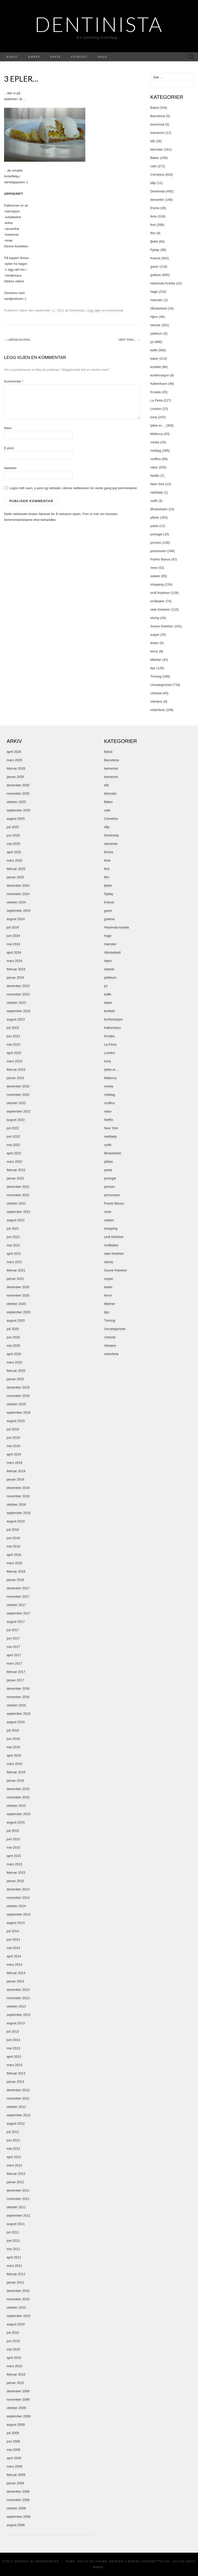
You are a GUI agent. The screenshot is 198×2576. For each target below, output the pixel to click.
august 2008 (16, 2525)
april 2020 (14, 1354)
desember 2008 (18, 2491)
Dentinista (99, 24)
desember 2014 (18, 1889)
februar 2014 (16, 1973)
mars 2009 (14, 2466)
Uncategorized (161, 685)
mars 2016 (14, 1764)
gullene (155, 275)
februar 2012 (16, 2174)
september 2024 (18, 910)
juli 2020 (13, 1329)
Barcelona (157, 116)
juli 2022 (13, 1128)
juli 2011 (13, 2232)
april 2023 (14, 1053)
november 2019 (18, 1396)
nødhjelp (156, 492)
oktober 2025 (16, 802)
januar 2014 (15, 1981)
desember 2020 (18, 1287)
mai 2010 (13, 2349)
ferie (153, 216)
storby (154, 618)
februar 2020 (16, 1371)
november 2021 (18, 1195)
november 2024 (18, 894)
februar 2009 (16, 2475)
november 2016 (18, 1697)
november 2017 (18, 1596)
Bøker (34, 56)
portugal (156, 534)
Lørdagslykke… (18, 339)
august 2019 (16, 1421)
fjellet (154, 241)
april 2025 (14, 852)
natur (154, 467)
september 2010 (18, 2316)
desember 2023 (18, 986)
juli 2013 (13, 2031)
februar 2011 (16, 2274)
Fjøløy (154, 250)
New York (157, 484)
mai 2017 (13, 1647)
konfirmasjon (159, 375)
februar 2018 (16, 1571)
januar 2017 (15, 1680)
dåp (153, 183)
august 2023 (16, 1019)
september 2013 (18, 2015)
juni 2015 (13, 1839)
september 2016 (18, 1713)
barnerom (157, 133)
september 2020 (18, 1312)
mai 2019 (13, 1446)
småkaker (157, 601)
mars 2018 (14, 1563)
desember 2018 (18, 1488)
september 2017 (18, 1613)
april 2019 (14, 1454)
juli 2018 (13, 1529)
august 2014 (16, 1923)
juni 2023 (13, 1036)
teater (154, 643)
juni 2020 (13, 1337)
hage (102, 56)
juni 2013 (13, 2040)
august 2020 (16, 1320)
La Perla (156, 400)
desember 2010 (18, 2291)
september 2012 (18, 2115)
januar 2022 (15, 1178)
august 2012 (16, 2123)
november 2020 (18, 1295)
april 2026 (14, 752)
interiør (155, 325)
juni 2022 (13, 1136)
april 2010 (14, 2358)
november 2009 (18, 2399)
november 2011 (18, 2199)
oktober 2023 (16, 1002)
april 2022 (14, 1153)
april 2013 (14, 2056)
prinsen (155, 542)
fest (153, 225)
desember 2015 (18, 1789)
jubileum (156, 333)
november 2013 (18, 1998)
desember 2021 (18, 1187)
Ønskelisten (159, 509)
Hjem (154, 317)
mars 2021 (14, 1262)
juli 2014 (13, 1931)
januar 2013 (15, 2082)
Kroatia (155, 392)
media (154, 442)
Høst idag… (129, 339)
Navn (8, 428)
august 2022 (16, 1120)
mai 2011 (13, 2249)
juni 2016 (13, 1739)
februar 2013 (16, 2073)
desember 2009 (18, 2391)
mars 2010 (14, 2366)
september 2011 (18, 2215)
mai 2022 (13, 1145)
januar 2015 (15, 1881)
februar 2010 (16, 2374)
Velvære (156, 701)
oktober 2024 (16, 902)
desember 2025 (18, 785)
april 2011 (14, 2257)
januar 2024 (15, 977)
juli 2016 (13, 1730)
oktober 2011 (16, 2207)
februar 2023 (16, 1069)
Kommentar (13, 381)
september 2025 (18, 810)
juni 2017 (13, 1638)
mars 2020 (14, 1362)
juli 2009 (13, 2433)
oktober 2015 (16, 1805)
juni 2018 (13, 1538)
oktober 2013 (16, 2006)
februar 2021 (16, 1270)
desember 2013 (18, 1990)
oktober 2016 (16, 1705)
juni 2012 (13, 2140)
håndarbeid (158, 308)
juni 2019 (13, 1437)
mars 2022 (14, 1161)
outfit (153, 501)
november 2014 (18, 1897)
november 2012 (18, 2098)
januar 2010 (15, 2383)
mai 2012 (13, 2148)
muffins (155, 459)
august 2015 (16, 1822)
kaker (24, 310)
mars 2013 (14, 2065)
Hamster (156, 300)
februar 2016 (16, 1772)
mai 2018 (13, 1546)
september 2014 (18, 1914)
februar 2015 (16, 1872)
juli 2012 (13, 2132)
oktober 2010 (16, 2307)
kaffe (55, 56)
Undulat (156, 693)
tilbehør (155, 660)
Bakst (12, 56)
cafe (153, 166)
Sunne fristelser (161, 626)
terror (154, 651)
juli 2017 (13, 1630)
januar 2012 (15, 2182)
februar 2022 (16, 1170)
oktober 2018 (16, 1504)
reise (153, 568)
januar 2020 (15, 1379)
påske (154, 517)
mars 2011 (14, 2266)
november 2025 (18, 793)
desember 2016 (18, 1688)
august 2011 (16, 2224)
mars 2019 (14, 1463)
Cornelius (157, 174)
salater (155, 576)
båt (152, 141)
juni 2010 (13, 2341)
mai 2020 (13, 1345)
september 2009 (18, 2416)
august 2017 (16, 1621)
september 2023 (18, 1011)
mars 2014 (14, 1964)
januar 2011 (15, 2282)
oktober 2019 (16, 1404)
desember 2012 (18, 2090)
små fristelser (160, 593)
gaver (154, 266)
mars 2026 (14, 760)
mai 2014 (13, 1948)
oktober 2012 (16, 2107)
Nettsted (10, 468)
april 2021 (14, 1253)
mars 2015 (14, 1864)
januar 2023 (15, 1078)
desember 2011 (18, 2190)
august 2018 (16, 1521)
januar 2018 (15, 1580)
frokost (79, 56)
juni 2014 (13, 1939)
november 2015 (18, 1797)
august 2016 (16, 1722)
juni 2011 (13, 2240)
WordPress (47, 2561)
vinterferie (157, 710)
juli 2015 (13, 1831)
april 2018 (14, 1555)
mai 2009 (13, 2450)
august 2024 (16, 919)
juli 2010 (13, 2332)
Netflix (154, 476)
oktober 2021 (16, 1203)
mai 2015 (13, 1847)
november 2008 (18, 2500)
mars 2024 (14, 961)
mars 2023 (14, 1061)
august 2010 (16, 2324)
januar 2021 (15, 1279)
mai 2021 (13, 1245)
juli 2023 (13, 1028)
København (158, 384)
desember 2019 (18, 1387)
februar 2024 (16, 969)
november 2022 (18, 1095)
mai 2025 (13, 844)
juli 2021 (13, 1228)
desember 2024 (18, 885)
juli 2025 (13, 827)
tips (152, 668)
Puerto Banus (160, 559)
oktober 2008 (16, 2508)
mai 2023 (13, 1044)
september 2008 (18, 2516)
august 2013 (16, 2023)
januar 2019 (15, 1479)
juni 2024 (13, 936)
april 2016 (14, 1755)
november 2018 (18, 1496)
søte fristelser (160, 609)
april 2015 (14, 1856)
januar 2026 (15, 777)
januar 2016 (15, 1780)
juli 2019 (13, 1429)
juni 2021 (13, 1237)
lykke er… (157, 425)
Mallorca (156, 434)
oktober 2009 (16, 2408)
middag (155, 450)
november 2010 (18, 2299)
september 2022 (18, 1111)
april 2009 (14, 2458)
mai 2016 (13, 1747)
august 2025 (16, 818)
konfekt (155, 367)
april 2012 (14, 2157)
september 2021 (18, 1212)
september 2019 (18, 1412)
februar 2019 (16, 1471)
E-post (9, 448)
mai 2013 (13, 2048)
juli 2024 (13, 927)
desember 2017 (18, 1588)
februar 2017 (16, 1672)
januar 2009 (15, 2483)
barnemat (157, 124)
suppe (154, 634)
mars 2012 (14, 2165)
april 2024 (14, 952)
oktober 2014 (16, 1906)
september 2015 (18, 1814)
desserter (157, 200)
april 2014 (14, 1956)
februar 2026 (16, 768)
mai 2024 (13, 944)
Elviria (154, 208)
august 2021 (16, 1220)
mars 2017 (14, 1663)
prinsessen (158, 551)
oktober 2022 (16, 1103)
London (155, 409)
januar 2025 (15, 877)
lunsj (153, 417)
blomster (156, 149)
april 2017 (14, 1655)
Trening (155, 676)
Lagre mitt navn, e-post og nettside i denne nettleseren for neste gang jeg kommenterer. (74, 488)
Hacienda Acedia (162, 283)
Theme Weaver (109, 2561)
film (152, 233)
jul (152, 342)
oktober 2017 (16, 1605)
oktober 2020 (16, 1304)
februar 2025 (16, 869)
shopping (157, 584)
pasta (154, 526)
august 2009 (16, 2424)
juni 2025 (13, 835)
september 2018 (18, 1513)
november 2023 (18, 994)
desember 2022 (18, 1086)
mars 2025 (14, 860)
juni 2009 (13, 2441)
